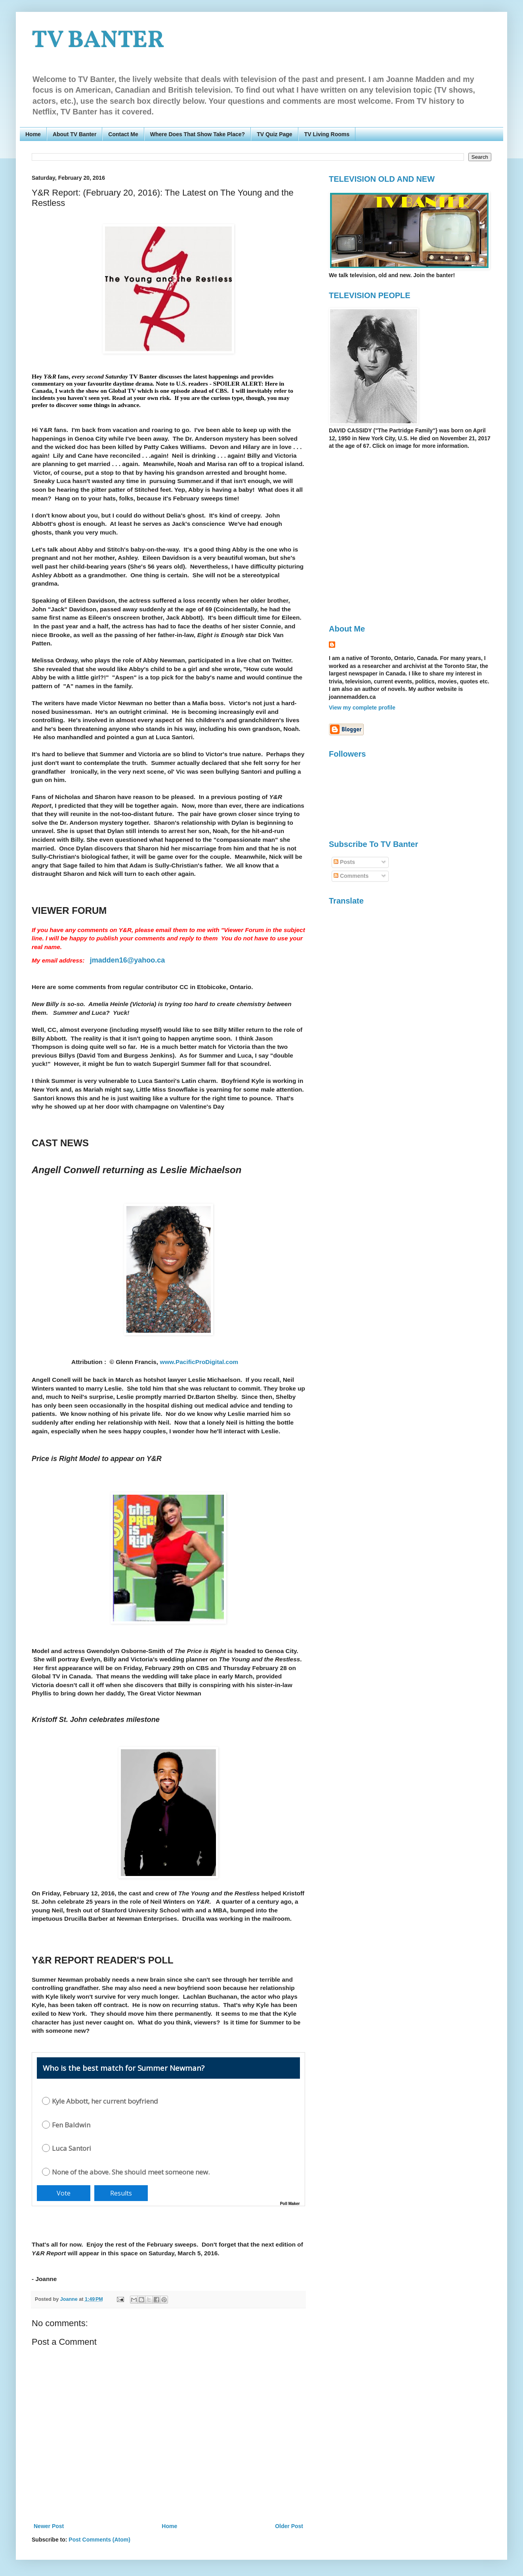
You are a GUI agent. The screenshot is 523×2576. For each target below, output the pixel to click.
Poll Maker (290, 2203)
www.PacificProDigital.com (199, 1361)
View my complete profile (362, 707)
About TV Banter (74, 134)
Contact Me (123, 134)
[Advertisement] (74, 536)
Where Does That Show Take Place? (197, 134)
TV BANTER (98, 41)
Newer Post (49, 2526)
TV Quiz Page (274, 134)
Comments (351, 876)
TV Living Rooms (326, 134)
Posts (344, 862)
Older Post (289, 2526)
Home (33, 134)
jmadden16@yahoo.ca (127, 960)
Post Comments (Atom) (99, 2539)
